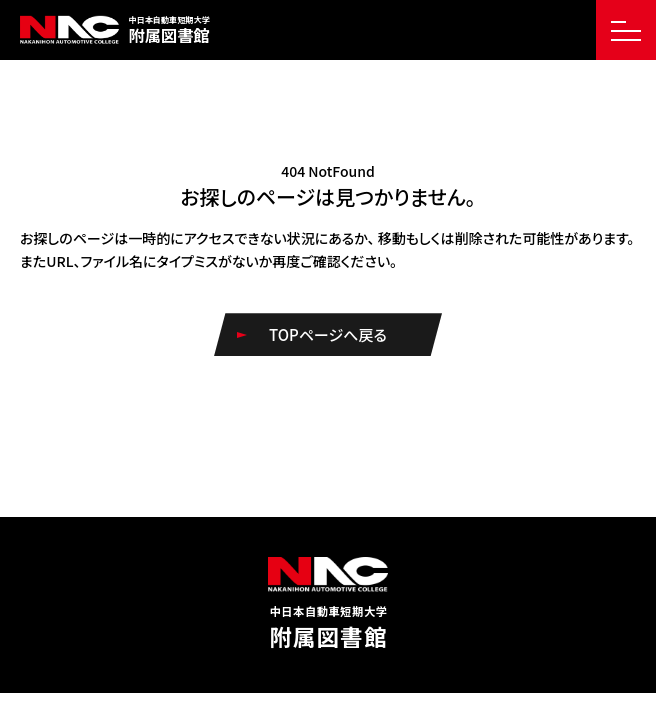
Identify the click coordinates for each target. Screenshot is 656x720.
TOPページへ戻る (328, 334)
